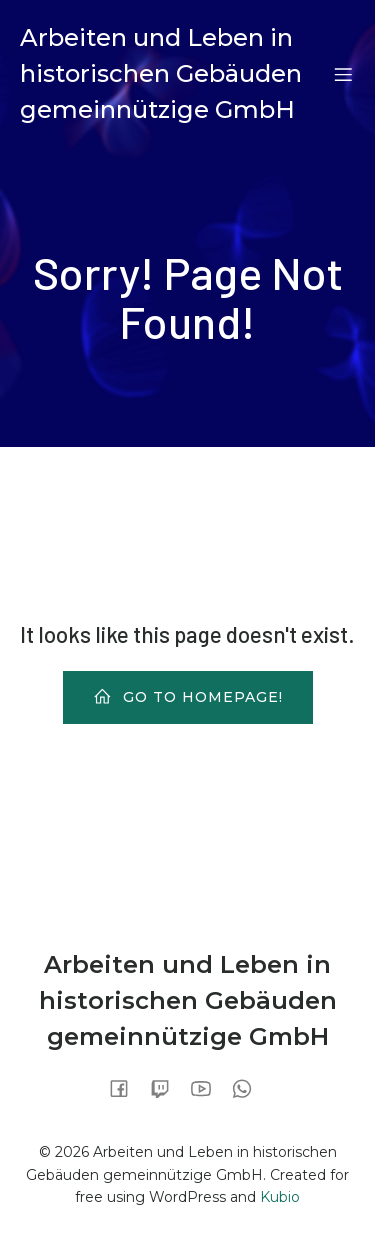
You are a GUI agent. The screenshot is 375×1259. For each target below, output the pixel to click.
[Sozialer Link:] (126, 1088)
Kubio (280, 1197)
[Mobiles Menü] (343, 74)
